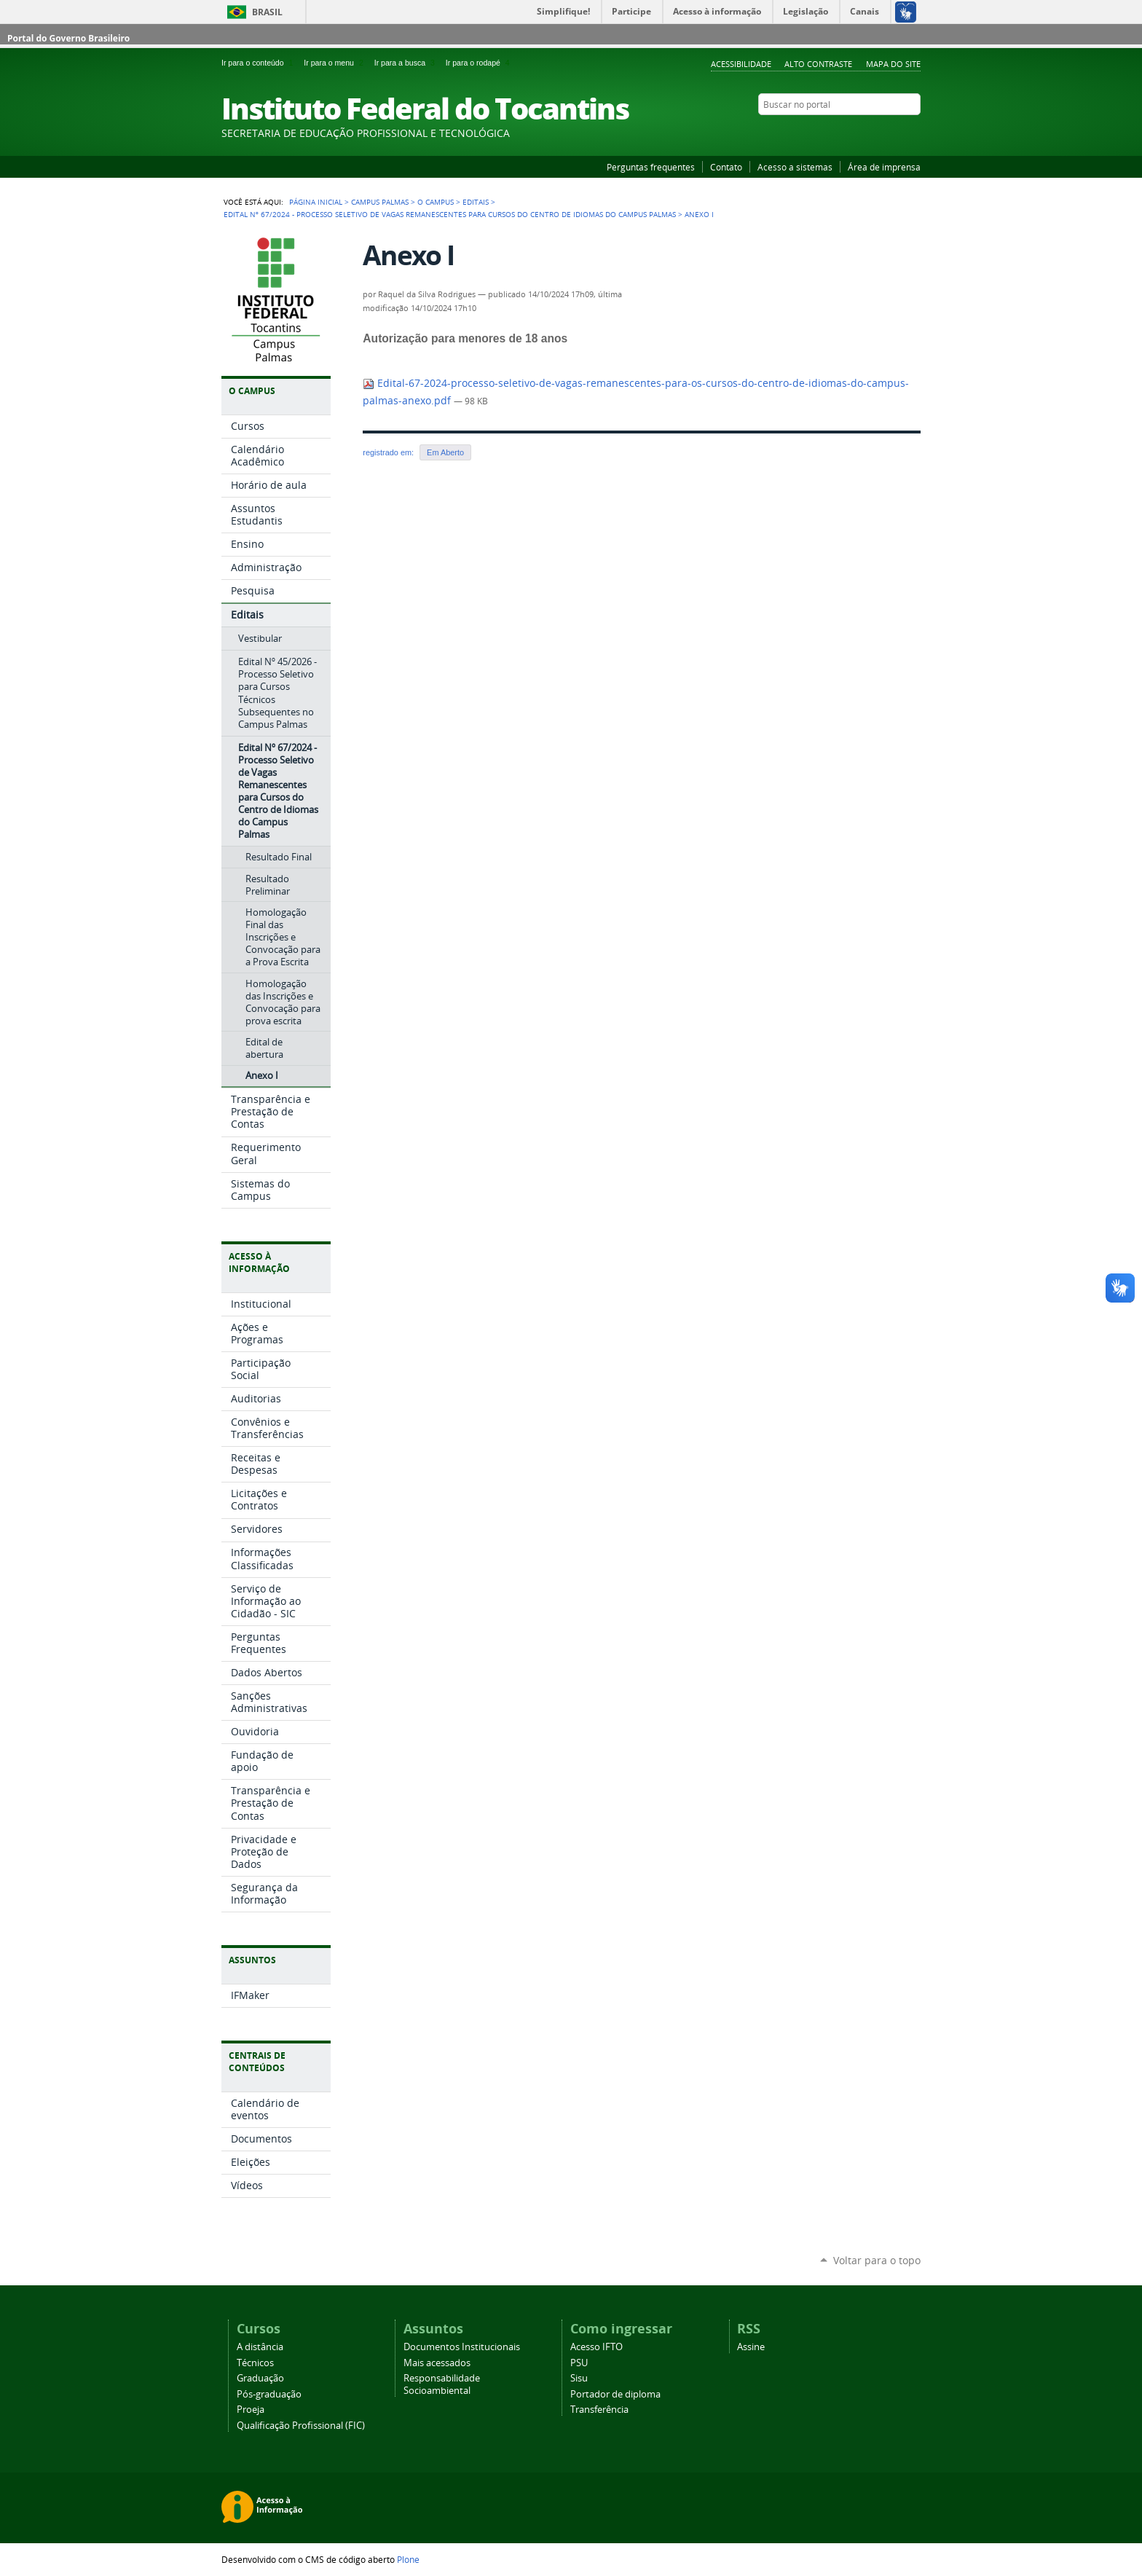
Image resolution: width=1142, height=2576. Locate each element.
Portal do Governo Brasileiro (68, 38)
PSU (579, 2363)
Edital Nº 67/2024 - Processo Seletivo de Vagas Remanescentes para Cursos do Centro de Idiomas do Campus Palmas (450, 214)
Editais (475, 202)
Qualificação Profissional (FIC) (301, 2425)
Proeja (250, 2409)
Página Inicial (315, 202)
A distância (260, 2347)
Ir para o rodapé (479, 62)
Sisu (579, 2378)
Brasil (267, 12)
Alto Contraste (818, 63)
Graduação (260, 2378)
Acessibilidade (741, 63)
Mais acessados (436, 2363)
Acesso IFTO (596, 2347)
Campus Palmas (380, 202)
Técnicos (255, 2363)
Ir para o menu (336, 62)
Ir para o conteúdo (259, 62)
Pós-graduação (269, 2394)
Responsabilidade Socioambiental (441, 2384)
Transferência (599, 2409)
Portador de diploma (615, 2394)
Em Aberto (445, 452)
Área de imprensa (884, 167)
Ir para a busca (407, 62)
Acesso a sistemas (794, 167)
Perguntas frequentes (651, 167)
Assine (751, 2347)
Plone (408, 2559)
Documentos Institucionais (461, 2347)
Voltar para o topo (877, 2260)
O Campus (435, 202)
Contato (726, 167)
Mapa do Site (893, 63)
